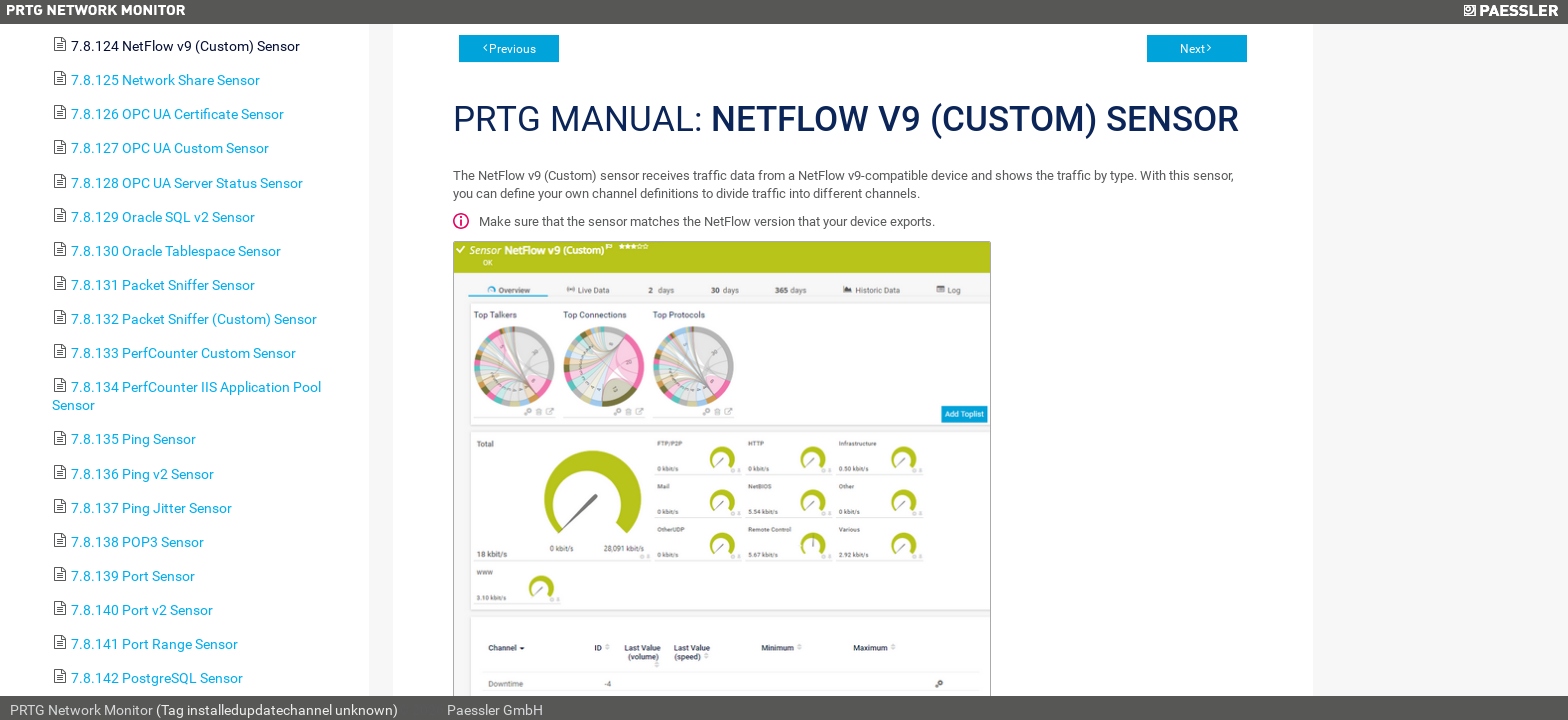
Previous (512, 49)
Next (1192, 49)
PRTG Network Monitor (81, 710)
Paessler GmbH (495, 710)
